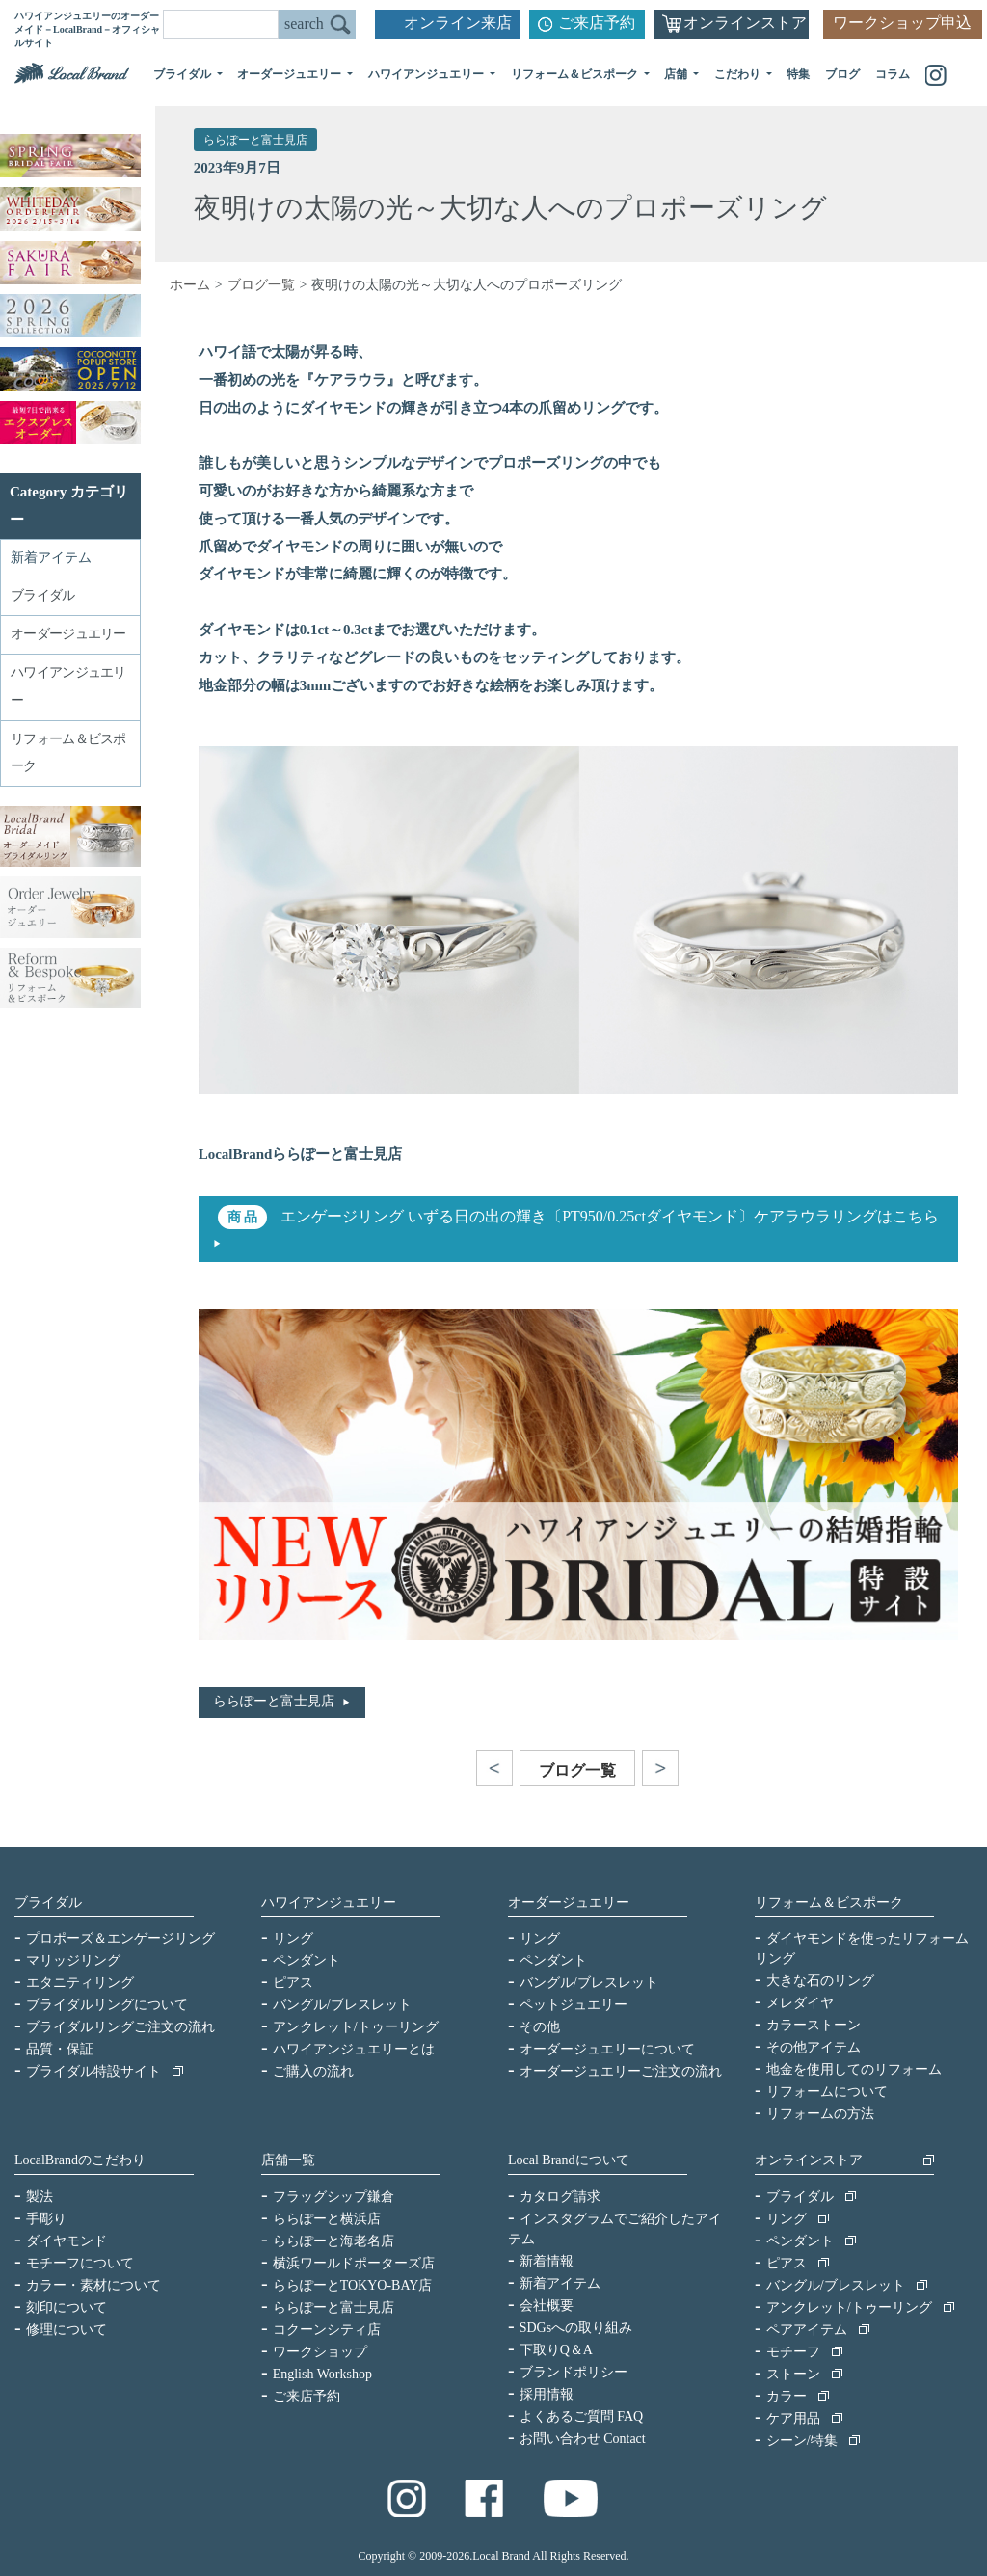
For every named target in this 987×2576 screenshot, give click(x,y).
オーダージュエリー (568, 1902)
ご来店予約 (596, 22)
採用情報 (547, 2394)
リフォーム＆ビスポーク (829, 1902)
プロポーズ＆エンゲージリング (120, 1938)
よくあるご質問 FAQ (581, 2416)
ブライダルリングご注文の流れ (120, 2027)
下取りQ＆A (556, 2350)
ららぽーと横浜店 (327, 2219)
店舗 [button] (677, 74)
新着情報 (547, 2261)
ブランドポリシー (573, 2372)
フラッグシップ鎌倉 (333, 2196)
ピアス (293, 1982)
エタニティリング (80, 1982)
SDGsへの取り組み (576, 2328)
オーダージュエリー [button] (290, 74)
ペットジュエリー (573, 2005)
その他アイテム (813, 2047)
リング (293, 1938)
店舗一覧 (288, 2160)
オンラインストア (745, 22)
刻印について (66, 2307)
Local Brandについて (568, 2160)
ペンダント (306, 1960)
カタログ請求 (560, 2196)
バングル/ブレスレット (342, 2005)
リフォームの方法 (820, 2113)
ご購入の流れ (313, 2071)
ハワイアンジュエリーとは (354, 2049)
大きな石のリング (820, 1980)
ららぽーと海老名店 (333, 2241)
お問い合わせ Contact (583, 2438)
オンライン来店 (458, 22)
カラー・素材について (93, 2285)
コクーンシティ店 (327, 2329)
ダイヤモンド (66, 2241)
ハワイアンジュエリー (328, 1902)
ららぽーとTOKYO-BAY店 (353, 2285)
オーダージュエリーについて (607, 2049)
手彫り (46, 2219)
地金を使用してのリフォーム (854, 2069)
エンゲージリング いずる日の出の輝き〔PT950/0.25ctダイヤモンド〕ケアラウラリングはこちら (608, 1216)
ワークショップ (320, 2352)
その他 (540, 2027)
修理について (66, 2329)
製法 (39, 2196)
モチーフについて (80, 2263)
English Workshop (322, 2374)
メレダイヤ (800, 2003)
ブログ (842, 74)
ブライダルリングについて (107, 2005)
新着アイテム (51, 557)
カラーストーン (813, 2025)
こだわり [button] (738, 74)
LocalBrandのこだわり (80, 2160)
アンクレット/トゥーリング (356, 2027)
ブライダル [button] (183, 74)
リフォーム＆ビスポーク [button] (576, 74)
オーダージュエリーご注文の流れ (621, 2071)
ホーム (190, 285)
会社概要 (547, 2305)
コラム (892, 74)
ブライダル (48, 1902)
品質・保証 (59, 2049)
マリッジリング (73, 1960)
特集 (798, 74)
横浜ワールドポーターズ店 (354, 2263)
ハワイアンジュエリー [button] (427, 74)
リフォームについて (827, 2091)
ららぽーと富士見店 (255, 140)
